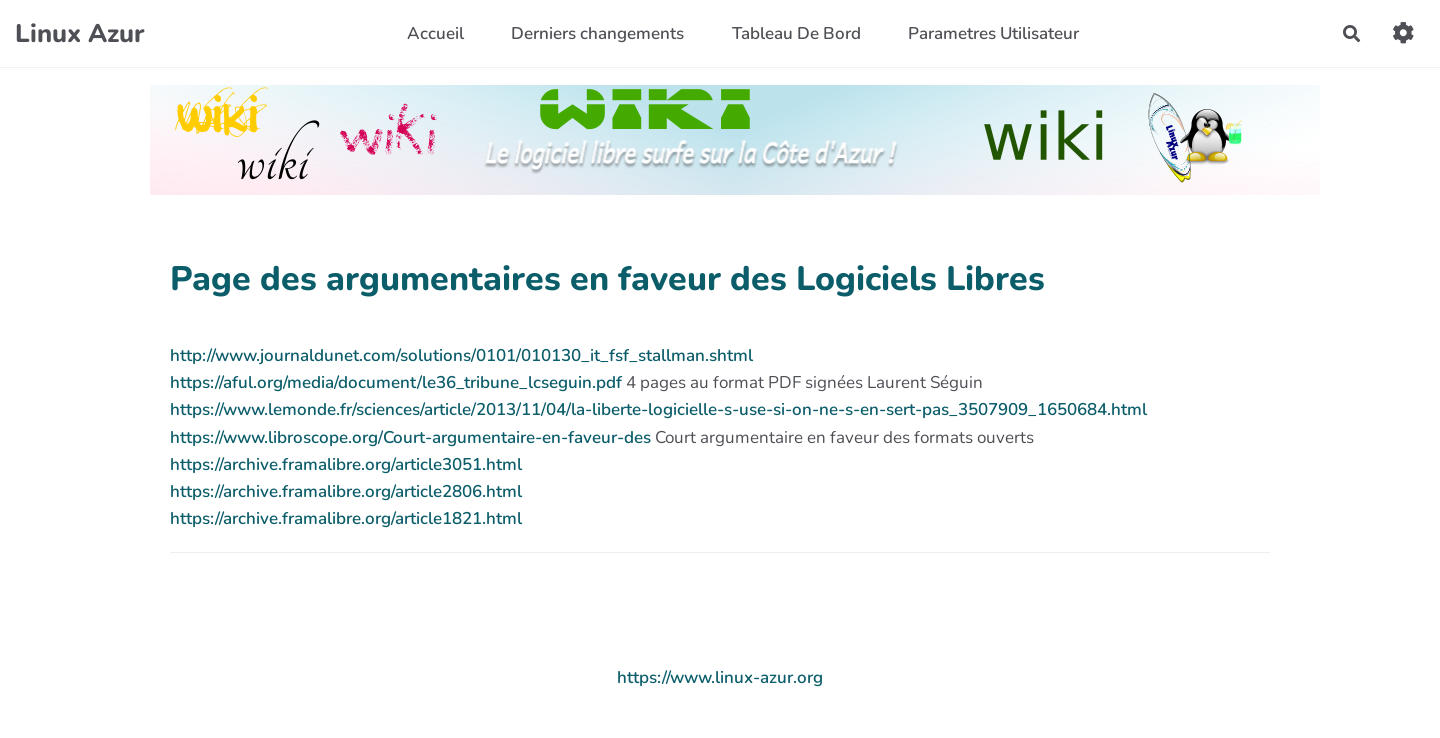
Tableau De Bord (796, 33)
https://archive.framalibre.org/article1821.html (346, 518)
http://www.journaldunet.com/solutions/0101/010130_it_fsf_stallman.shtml (461, 355)
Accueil (435, 33)
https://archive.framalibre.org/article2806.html (346, 491)
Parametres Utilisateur (993, 33)
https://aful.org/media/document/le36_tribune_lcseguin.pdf (396, 382)
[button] (1403, 33)
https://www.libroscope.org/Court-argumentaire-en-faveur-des (410, 437)
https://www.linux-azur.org (720, 677)
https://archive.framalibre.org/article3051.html (346, 464)
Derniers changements (597, 33)
